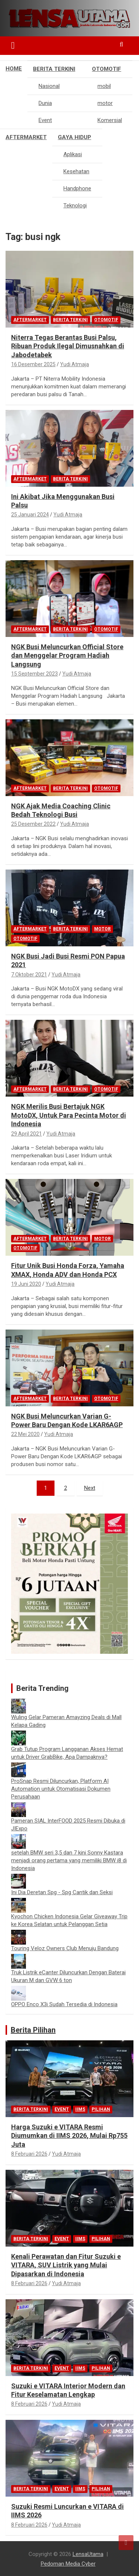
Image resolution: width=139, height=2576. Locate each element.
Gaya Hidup (74, 137)
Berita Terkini (54, 69)
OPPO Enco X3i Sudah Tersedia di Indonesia (64, 2004)
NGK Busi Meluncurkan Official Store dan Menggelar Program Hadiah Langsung (67, 655)
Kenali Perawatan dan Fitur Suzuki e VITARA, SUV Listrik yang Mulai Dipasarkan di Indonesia (66, 2265)
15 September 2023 (34, 674)
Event (45, 120)
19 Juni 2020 (26, 1284)
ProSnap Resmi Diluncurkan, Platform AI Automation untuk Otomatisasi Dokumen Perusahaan (60, 1789)
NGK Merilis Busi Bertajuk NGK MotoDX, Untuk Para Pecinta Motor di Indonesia (68, 1115)
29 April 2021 (26, 1134)
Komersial (109, 120)
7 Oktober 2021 (29, 975)
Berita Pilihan (33, 2029)
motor (105, 103)
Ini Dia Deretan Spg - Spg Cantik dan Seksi (62, 1892)
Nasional (49, 86)
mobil (104, 86)
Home (14, 68)
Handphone (77, 188)
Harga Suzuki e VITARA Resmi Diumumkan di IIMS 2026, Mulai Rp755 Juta (69, 2135)
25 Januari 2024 (30, 515)
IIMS (80, 2109)
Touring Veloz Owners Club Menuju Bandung (65, 1948)
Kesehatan (76, 171)
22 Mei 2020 (25, 1434)
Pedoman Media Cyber (68, 2563)
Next (89, 1488)
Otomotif (106, 69)
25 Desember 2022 (33, 824)
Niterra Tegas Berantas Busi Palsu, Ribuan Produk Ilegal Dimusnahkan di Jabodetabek (67, 346)
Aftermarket (26, 137)
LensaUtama (88, 2554)
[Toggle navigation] (13, 45)
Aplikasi (72, 154)
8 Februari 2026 (29, 2154)
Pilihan (101, 2109)
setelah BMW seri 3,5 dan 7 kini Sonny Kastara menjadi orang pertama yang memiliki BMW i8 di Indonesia (69, 1860)
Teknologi (75, 205)
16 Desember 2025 (33, 364)
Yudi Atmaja (74, 364)
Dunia (45, 103)
